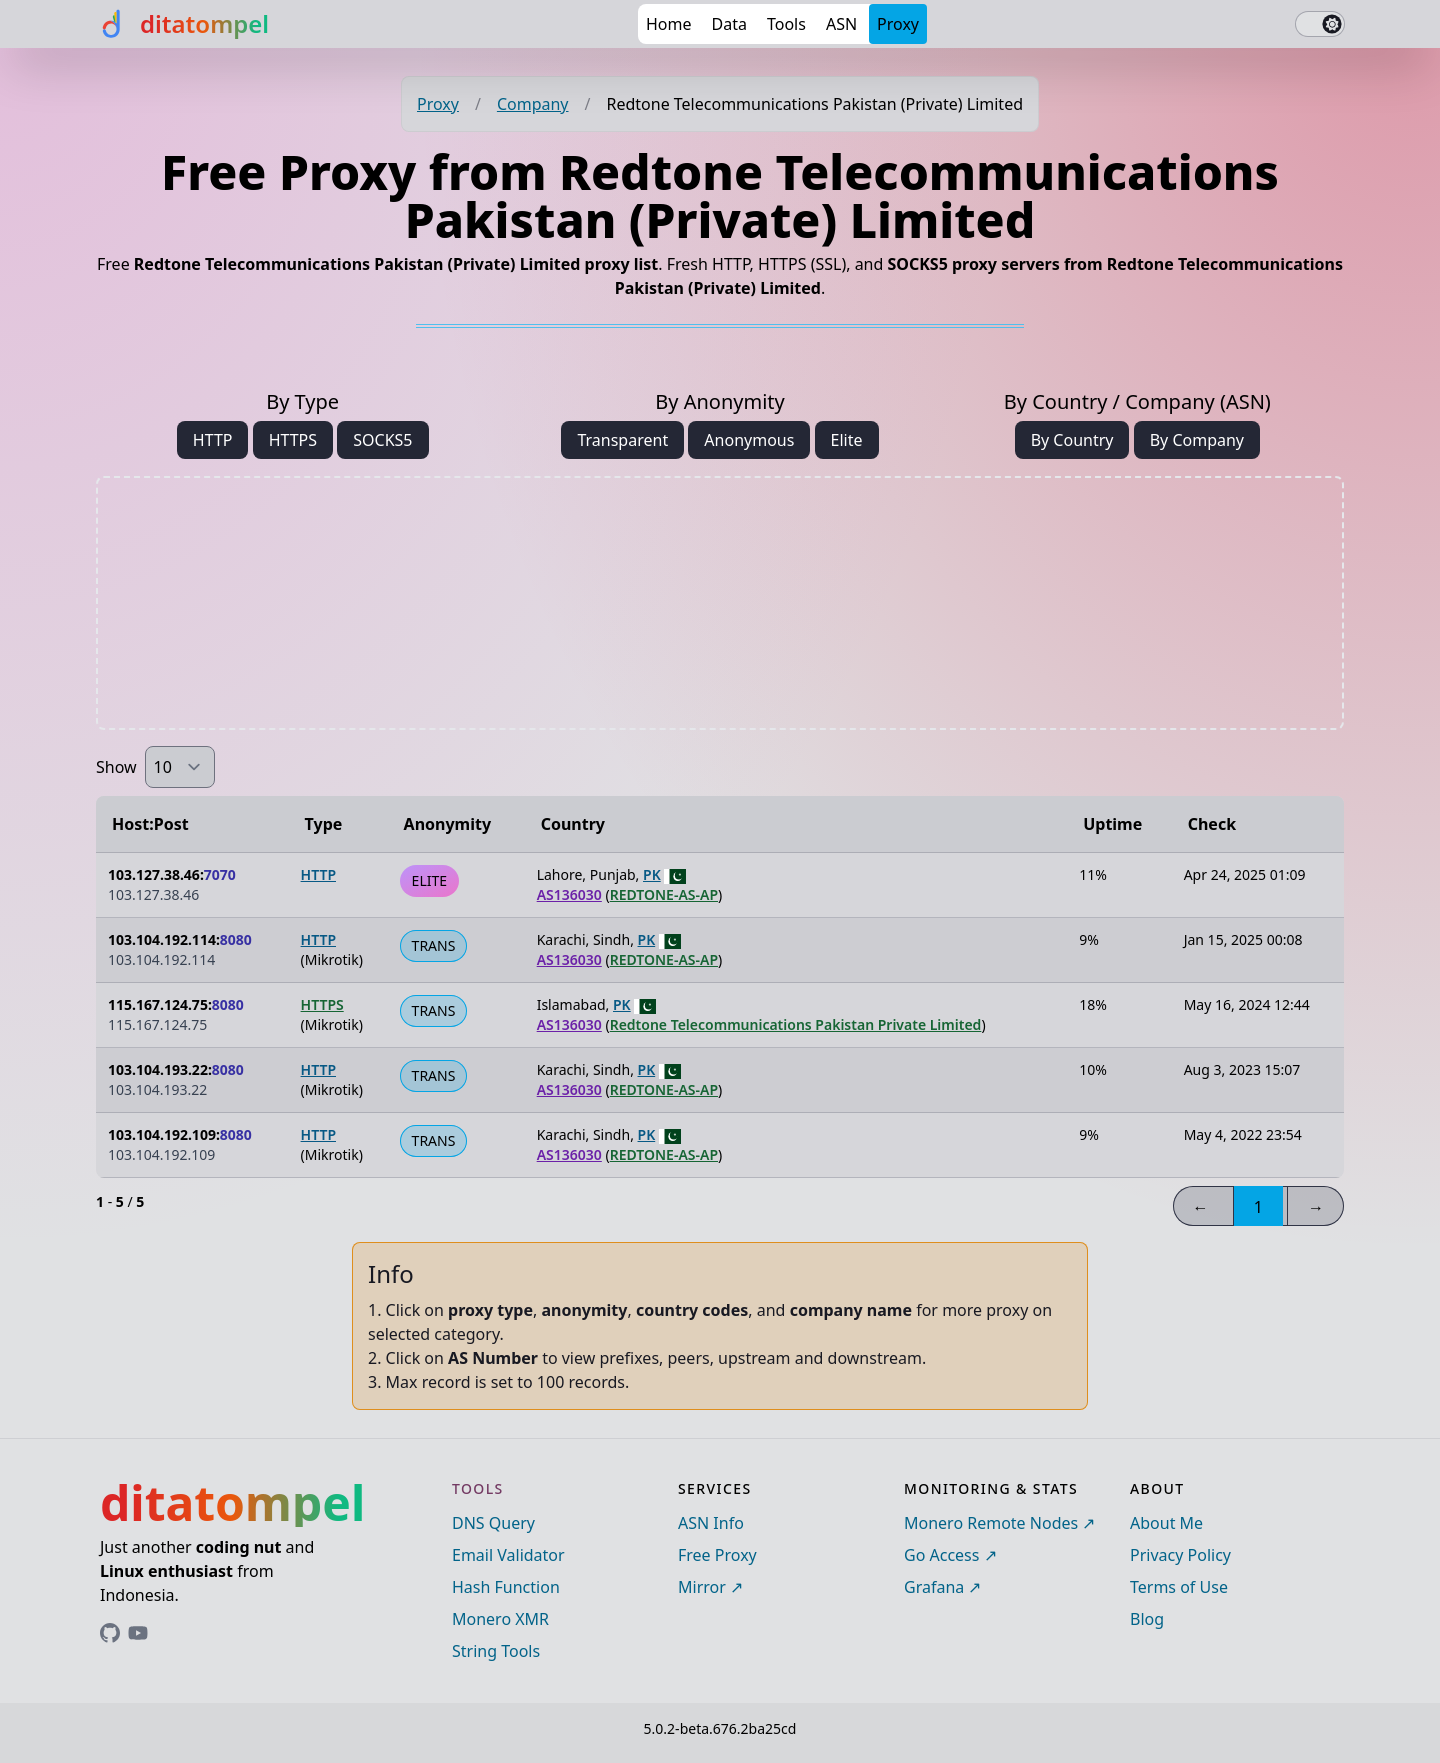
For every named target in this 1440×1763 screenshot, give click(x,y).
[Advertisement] (720, 603)
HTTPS (293, 440)
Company (533, 104)
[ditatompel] (182, 24)
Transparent (622, 440)
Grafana (934, 1587)
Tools (786, 24)
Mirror (702, 1587)
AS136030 (569, 894)
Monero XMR (500, 1619)
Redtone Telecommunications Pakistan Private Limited (796, 1024)
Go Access (941, 1555)
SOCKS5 (382, 440)
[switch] (1320, 24)
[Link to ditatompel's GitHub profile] (110, 1633)
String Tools (496, 1651)
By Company (1197, 440)
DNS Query (493, 1523)
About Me (1166, 1523)
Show (116, 767)
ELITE (429, 880)
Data (729, 24)
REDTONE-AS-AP (664, 894)
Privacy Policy (1180, 1555)
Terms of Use (1179, 1587)
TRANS (434, 945)
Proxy (898, 24)
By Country (1072, 440)
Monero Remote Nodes (991, 1523)
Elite (847, 440)
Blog (1147, 1619)
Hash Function (506, 1587)
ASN (841, 24)
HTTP (213, 440)
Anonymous (749, 440)
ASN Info (711, 1523)
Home (669, 24)
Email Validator (508, 1555)
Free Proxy (717, 1555)
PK (652, 874)
